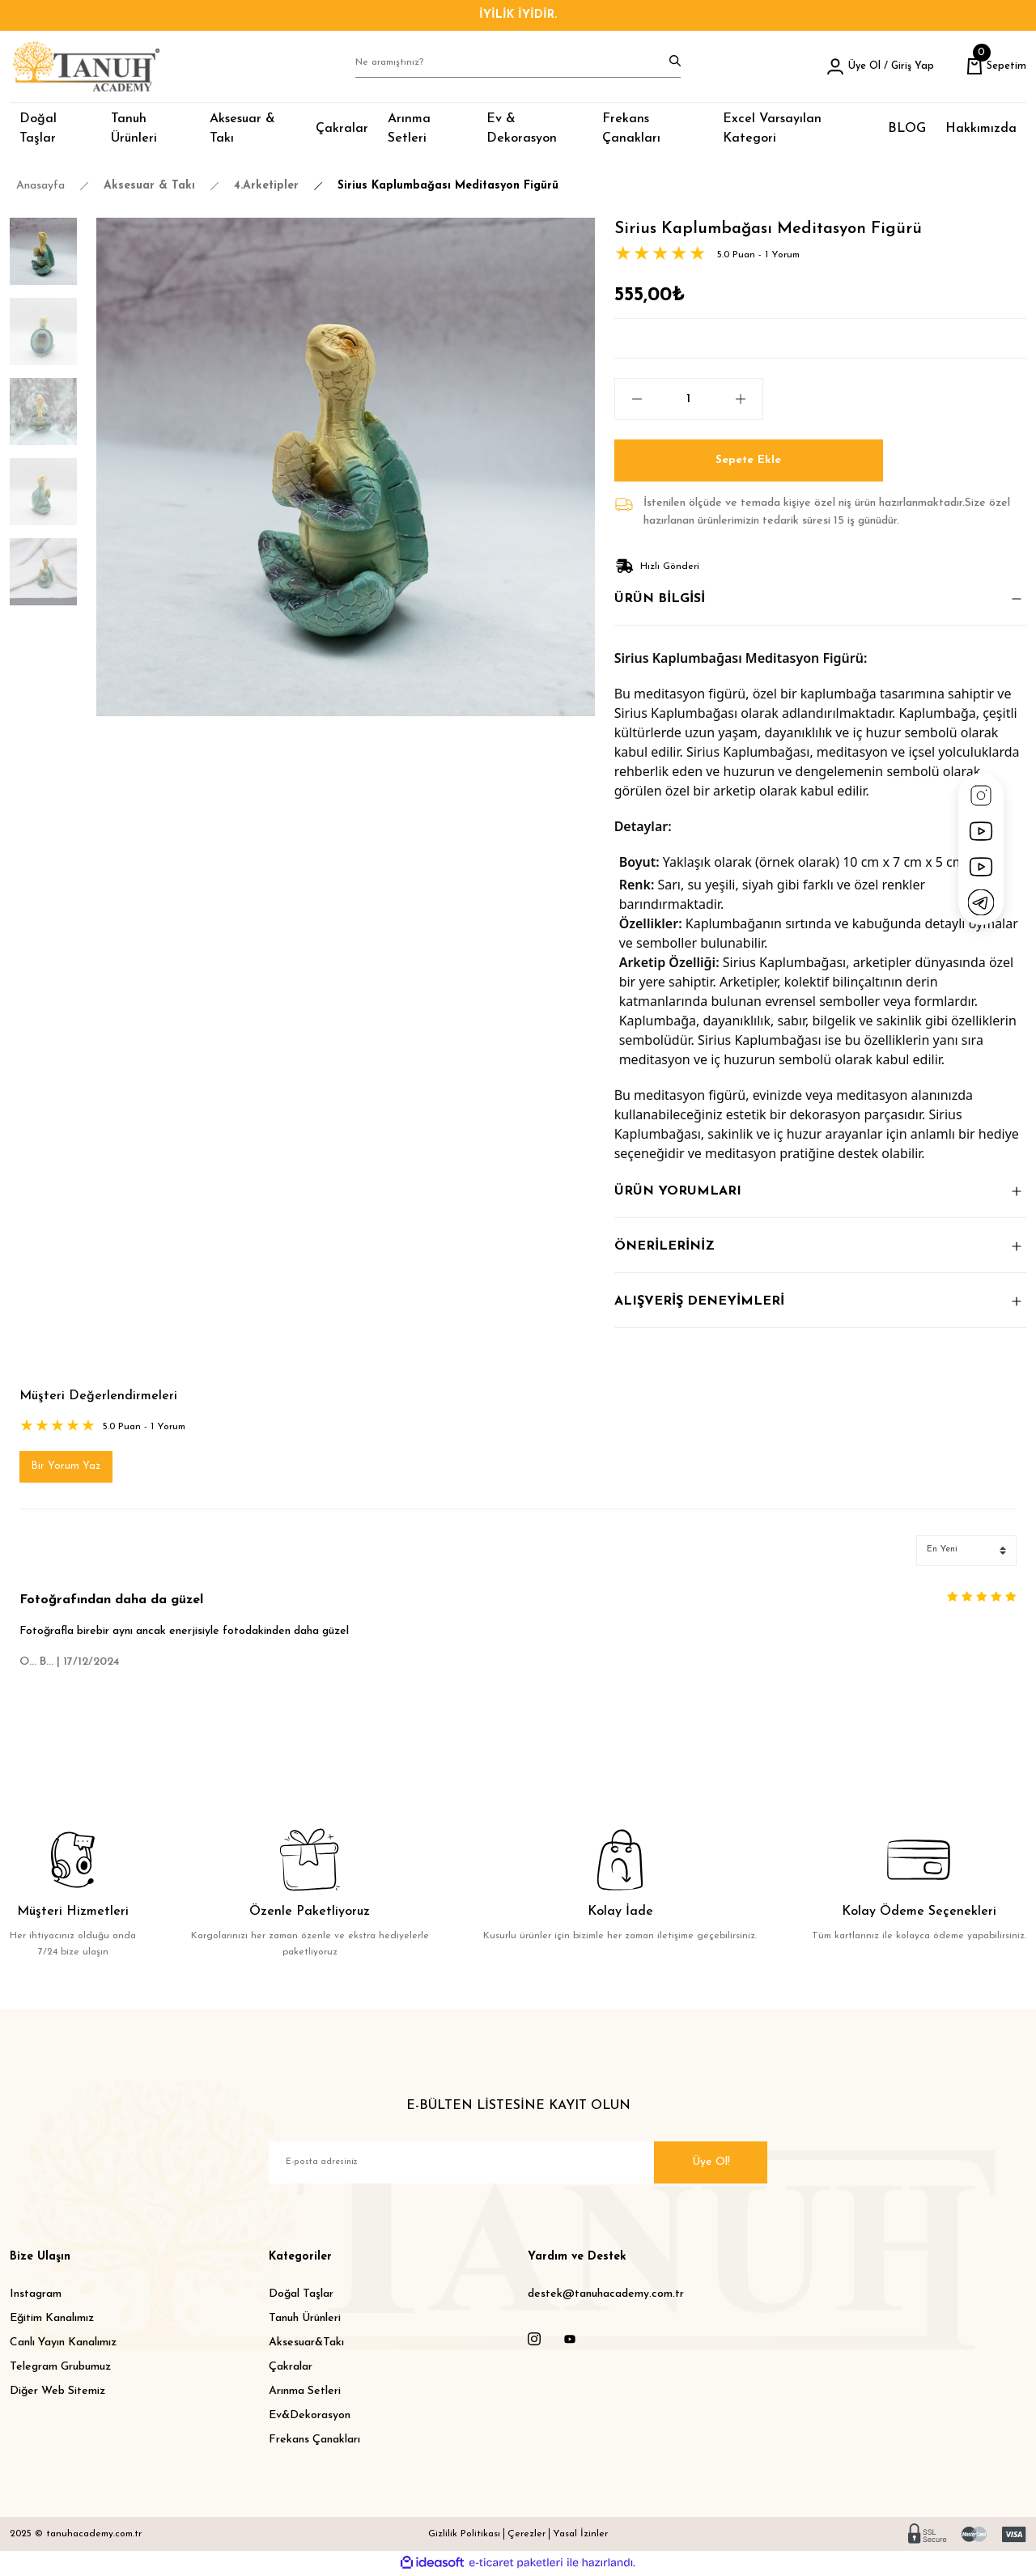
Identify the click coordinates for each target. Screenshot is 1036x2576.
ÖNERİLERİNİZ (664, 1246)
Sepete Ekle (748, 460)
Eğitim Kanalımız (52, 2320)
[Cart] (994, 66)
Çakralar (290, 2368)
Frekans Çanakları (314, 2441)
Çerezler (526, 2535)
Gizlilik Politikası (464, 2535)
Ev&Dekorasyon (309, 2417)
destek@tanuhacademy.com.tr (606, 2296)
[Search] (518, 66)
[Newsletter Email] (518, 2164)
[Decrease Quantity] (628, 399)
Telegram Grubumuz (60, 2368)
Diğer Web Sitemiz (57, 2393)
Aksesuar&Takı (306, 2344)
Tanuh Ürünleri (305, 2320)
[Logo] (86, 66)
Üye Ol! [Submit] (711, 2164)
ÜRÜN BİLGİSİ (659, 598)
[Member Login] (872, 66)
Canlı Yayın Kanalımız (63, 2344)
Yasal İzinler (580, 2535)
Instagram (36, 2296)
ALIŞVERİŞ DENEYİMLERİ (699, 1301)
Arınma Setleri (305, 2393)
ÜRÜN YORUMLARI (677, 1191)
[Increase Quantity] (748, 399)
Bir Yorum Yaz (67, 1468)
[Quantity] (688, 399)
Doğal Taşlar (301, 2296)
